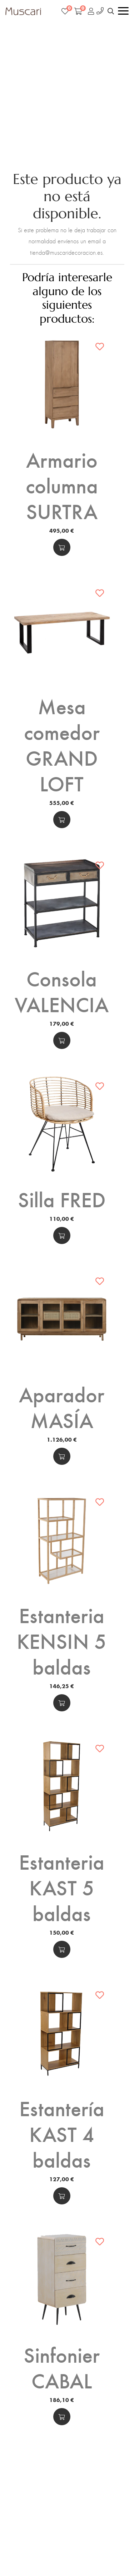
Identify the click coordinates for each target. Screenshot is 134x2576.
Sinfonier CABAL (62, 2367)
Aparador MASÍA (61, 1406)
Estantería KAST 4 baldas (61, 2133)
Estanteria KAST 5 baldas (61, 1886)
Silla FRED (62, 1199)
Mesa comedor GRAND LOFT (62, 744)
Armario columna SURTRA (62, 484)
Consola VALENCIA (62, 990)
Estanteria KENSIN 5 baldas (61, 1640)
